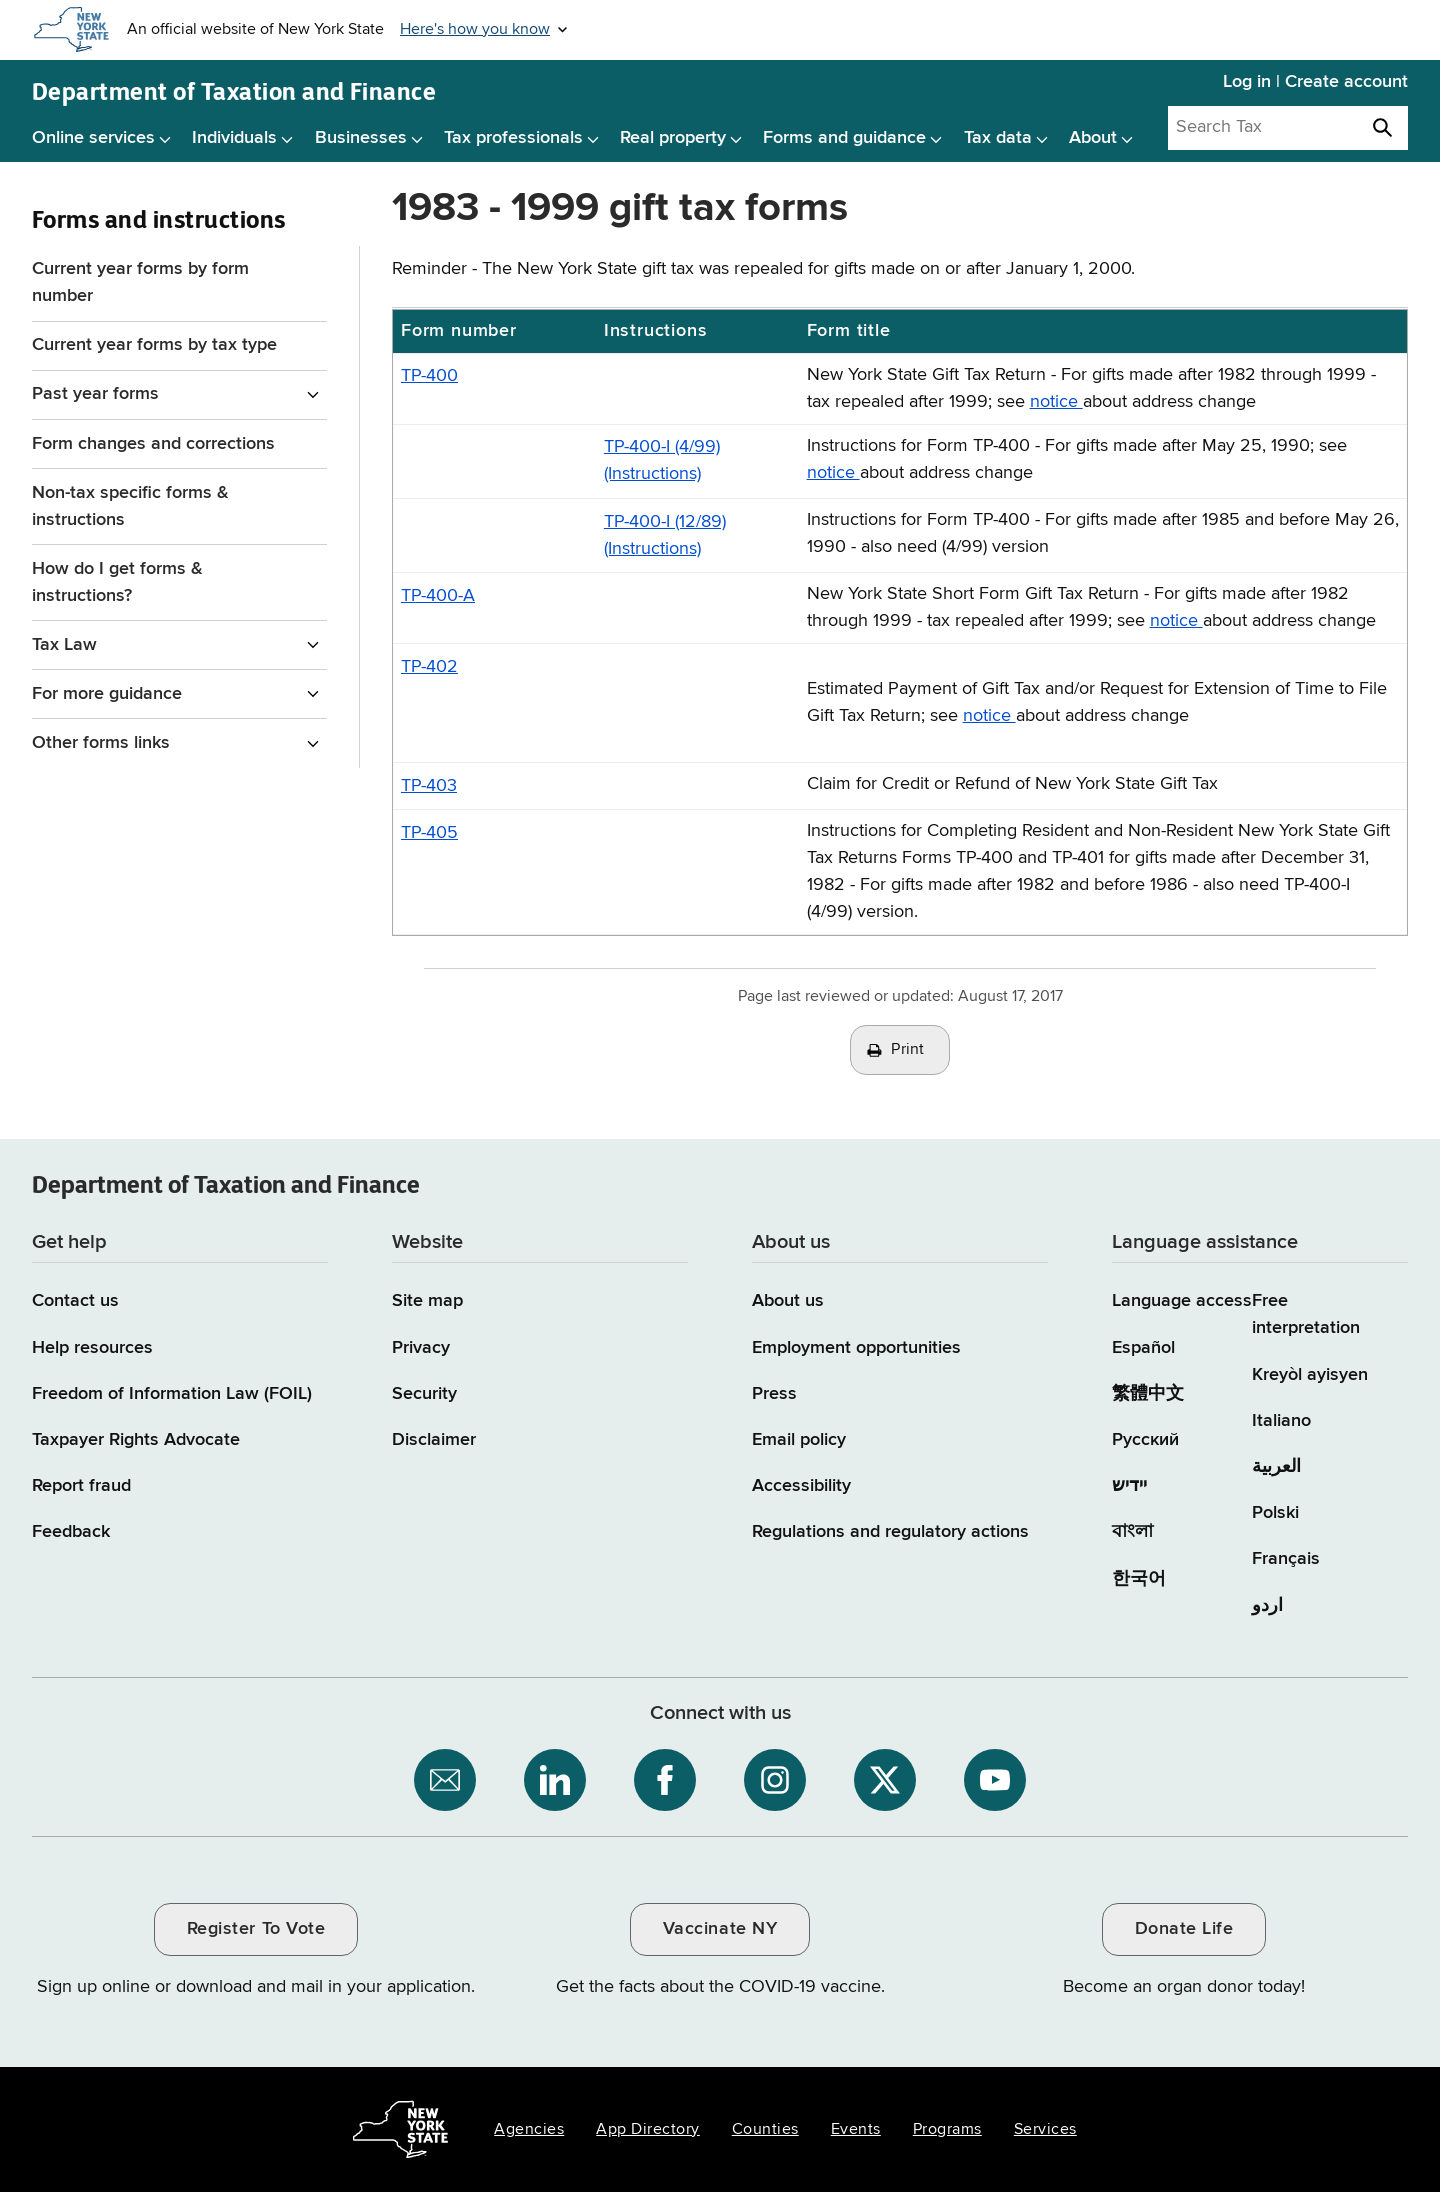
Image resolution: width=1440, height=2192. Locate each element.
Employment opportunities (856, 1348)
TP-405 (429, 833)
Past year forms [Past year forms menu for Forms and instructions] (95, 394)
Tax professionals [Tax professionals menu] (513, 138)
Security (424, 1394)
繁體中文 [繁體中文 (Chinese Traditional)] (1148, 1394)
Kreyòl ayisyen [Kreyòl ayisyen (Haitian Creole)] (1310, 1375)
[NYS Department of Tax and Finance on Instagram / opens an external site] (775, 1780)
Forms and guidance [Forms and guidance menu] (844, 138)
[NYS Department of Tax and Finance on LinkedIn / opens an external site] (555, 1780)
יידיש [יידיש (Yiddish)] (1129, 1486)
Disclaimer (434, 1440)
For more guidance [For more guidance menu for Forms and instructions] (107, 694)
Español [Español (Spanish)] (1143, 1348)
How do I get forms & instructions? (117, 582)
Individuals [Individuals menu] (234, 138)
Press (774, 1394)
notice (1056, 402)
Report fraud (81, 1486)
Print (908, 1050)
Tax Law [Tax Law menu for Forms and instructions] (64, 645)
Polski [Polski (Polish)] (1275, 1513)
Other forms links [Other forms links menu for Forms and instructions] (101, 743)
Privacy (421, 1348)
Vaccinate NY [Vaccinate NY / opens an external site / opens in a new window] (720, 1929)
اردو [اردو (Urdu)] (1267, 1606)
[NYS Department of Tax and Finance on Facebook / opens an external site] (665, 1780)
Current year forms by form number (140, 282)
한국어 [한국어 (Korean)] (1139, 1579)
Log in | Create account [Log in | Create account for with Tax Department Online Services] (1315, 82)
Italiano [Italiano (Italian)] (1281, 1421)
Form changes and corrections (153, 444)
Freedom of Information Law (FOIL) (172, 1394)
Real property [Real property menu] (673, 138)
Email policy (799, 1440)
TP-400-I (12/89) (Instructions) (665, 535)
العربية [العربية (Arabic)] (1276, 1467)
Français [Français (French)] (1286, 1559)
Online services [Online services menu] (93, 138)
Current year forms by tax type (154, 345)
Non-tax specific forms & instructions (130, 506)
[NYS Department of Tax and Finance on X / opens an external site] (885, 1780)
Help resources (92, 1348)
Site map (427, 1301)
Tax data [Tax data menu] (998, 138)
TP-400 (429, 376)
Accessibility (801, 1486)
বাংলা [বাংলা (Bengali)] (1132, 1532)
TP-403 (429, 786)
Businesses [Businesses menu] (361, 138)
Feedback (71, 1532)
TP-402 (429, 667)
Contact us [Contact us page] (75, 1301)
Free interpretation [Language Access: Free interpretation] (1306, 1314)
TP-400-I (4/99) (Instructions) (662, 460)
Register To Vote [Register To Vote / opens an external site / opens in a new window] (256, 1929)
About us (788, 1301)
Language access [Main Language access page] (1182, 1301)
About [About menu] (1093, 138)
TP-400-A (438, 596)
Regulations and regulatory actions (890, 1532)
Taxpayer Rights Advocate (136, 1440)
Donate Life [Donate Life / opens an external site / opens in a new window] (1184, 1929)
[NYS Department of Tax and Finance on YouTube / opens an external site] (995, 1780)
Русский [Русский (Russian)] (1145, 1440)
